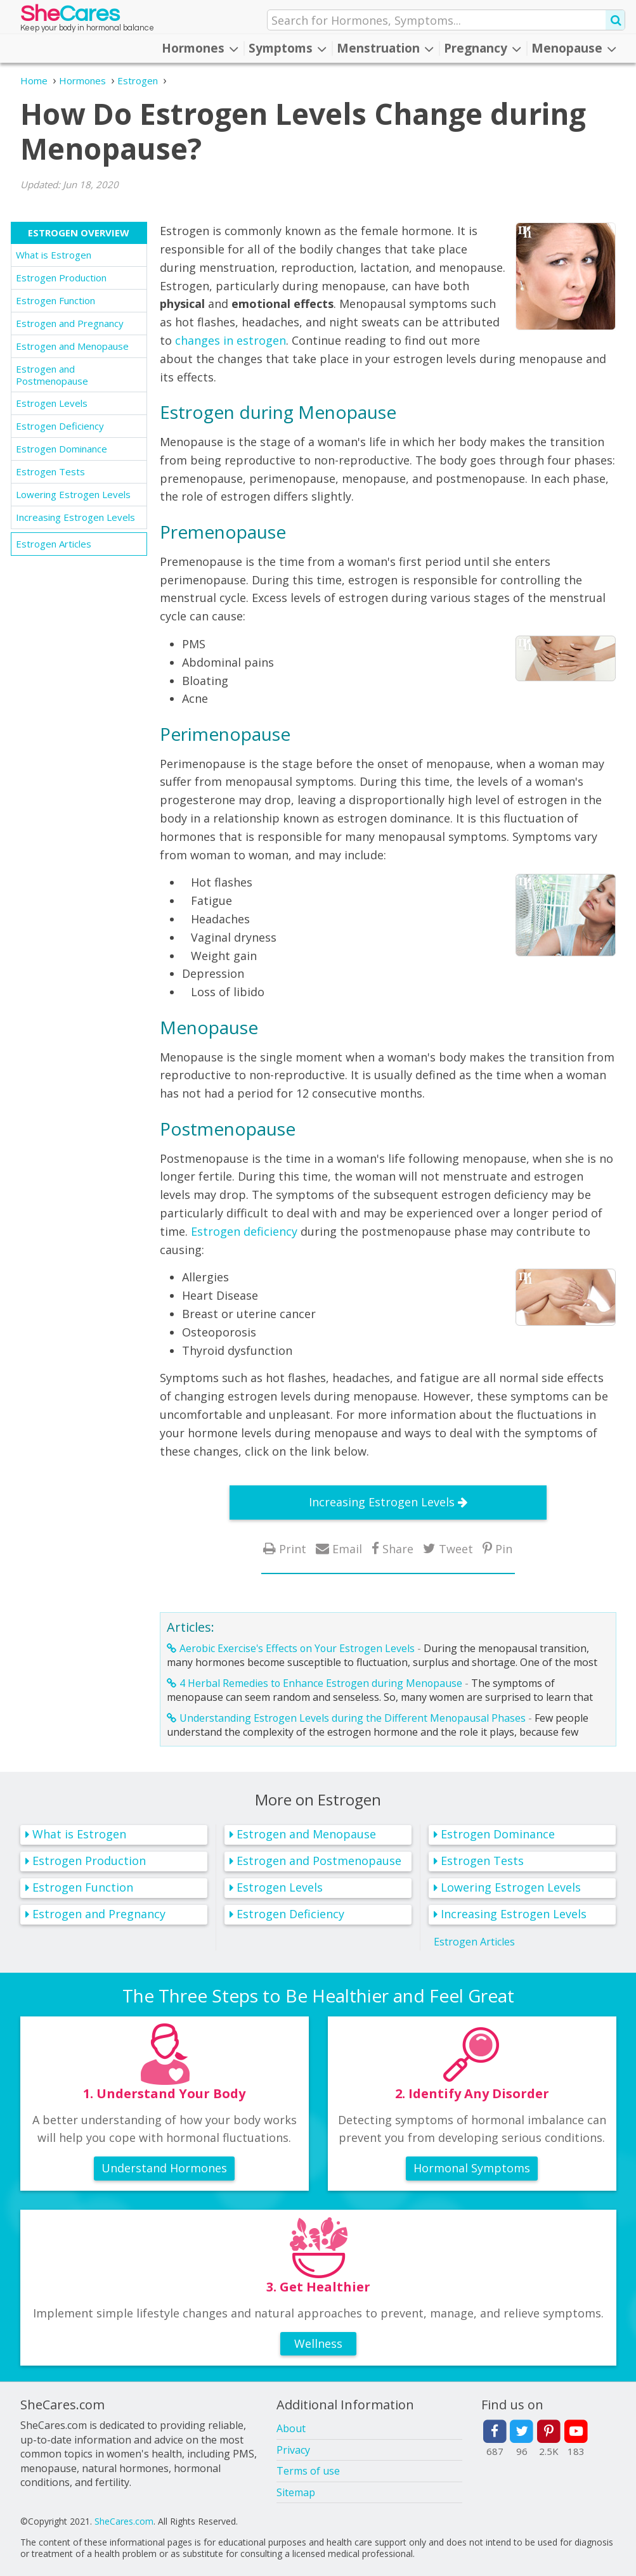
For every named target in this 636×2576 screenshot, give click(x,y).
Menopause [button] (573, 48)
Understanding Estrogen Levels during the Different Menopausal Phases (352, 1718)
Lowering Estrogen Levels (73, 494)
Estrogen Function (55, 300)
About (291, 2428)
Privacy (293, 2450)
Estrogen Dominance (61, 448)
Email (347, 1548)
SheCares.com (123, 2521)
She (70, 17)
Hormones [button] (200, 48)
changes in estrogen (230, 340)
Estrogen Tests (50, 471)
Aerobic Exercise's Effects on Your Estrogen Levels (297, 1648)
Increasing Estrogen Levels (75, 517)
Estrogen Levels (52, 403)
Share (397, 1548)
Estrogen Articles (53, 543)
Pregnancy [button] (482, 48)
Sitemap (295, 2492)
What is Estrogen (53, 254)
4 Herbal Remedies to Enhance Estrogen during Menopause (320, 1683)
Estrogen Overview (78, 232)
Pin (503, 1548)
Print (292, 1548)
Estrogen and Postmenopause (52, 374)
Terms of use (308, 2471)
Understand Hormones (164, 2168)
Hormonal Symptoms (471, 2168)
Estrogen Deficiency (60, 426)
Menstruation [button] (385, 48)
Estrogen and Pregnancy (70, 323)
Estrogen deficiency (244, 1231)
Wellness (318, 2343)
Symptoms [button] (288, 48)
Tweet (456, 1548)
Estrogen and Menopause (72, 346)
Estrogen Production (61, 277)
